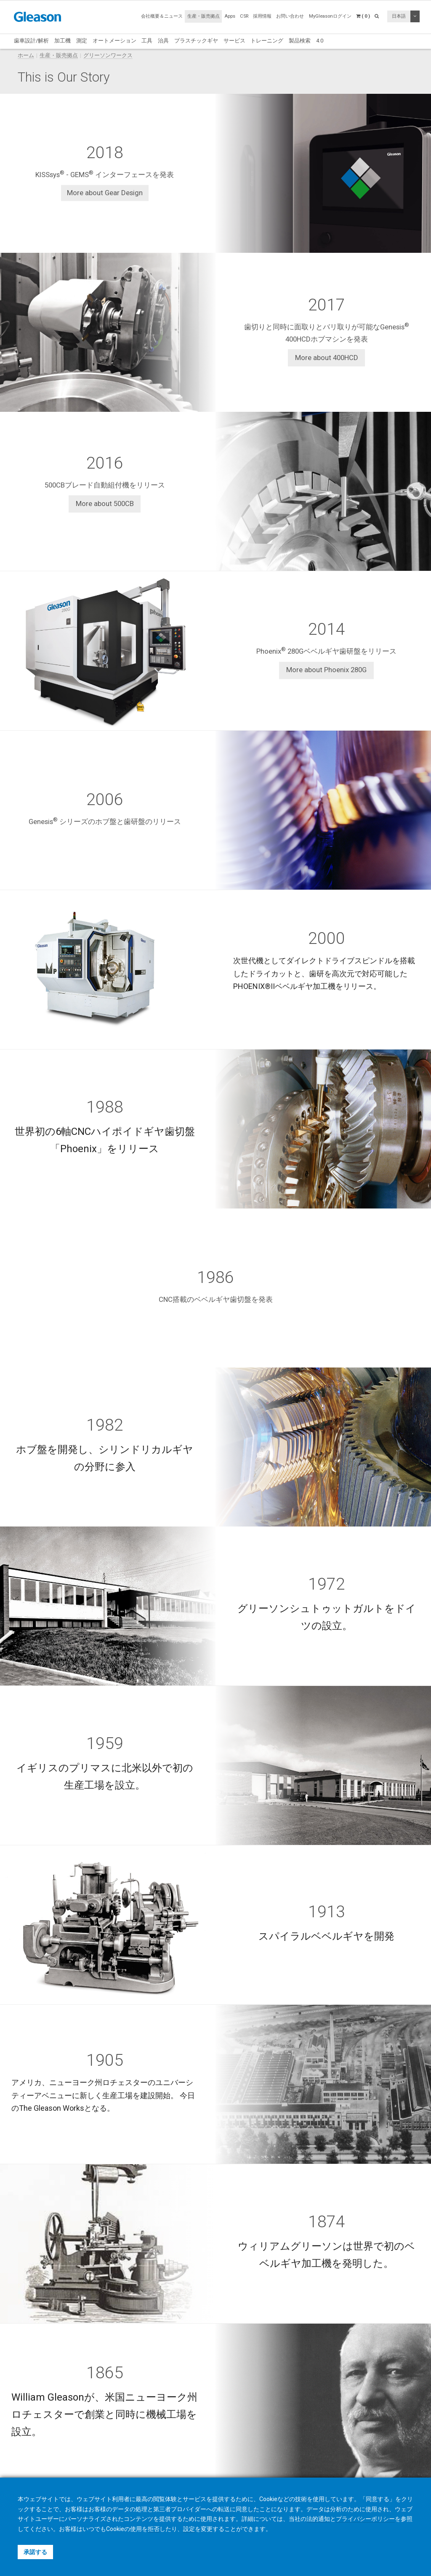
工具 (146, 40)
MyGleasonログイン (330, 16)
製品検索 (300, 40)
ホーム (26, 55)
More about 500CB (105, 503)
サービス (234, 40)
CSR (244, 16)
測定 (81, 40)
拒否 (154, 2529)
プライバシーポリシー (365, 2518)
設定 (189, 2529)
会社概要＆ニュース (162, 16)
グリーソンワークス (108, 55)
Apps (229, 16)
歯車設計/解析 (31, 40)
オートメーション (114, 40)
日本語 (399, 16)
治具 (163, 40)
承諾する (35, 2552)
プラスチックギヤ (196, 40)
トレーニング (266, 40)
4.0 (319, 40)
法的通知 (318, 2518)
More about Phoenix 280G (326, 670)
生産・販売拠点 (203, 16)
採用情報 (262, 16)
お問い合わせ (290, 16)
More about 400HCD (326, 357)
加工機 (62, 40)
